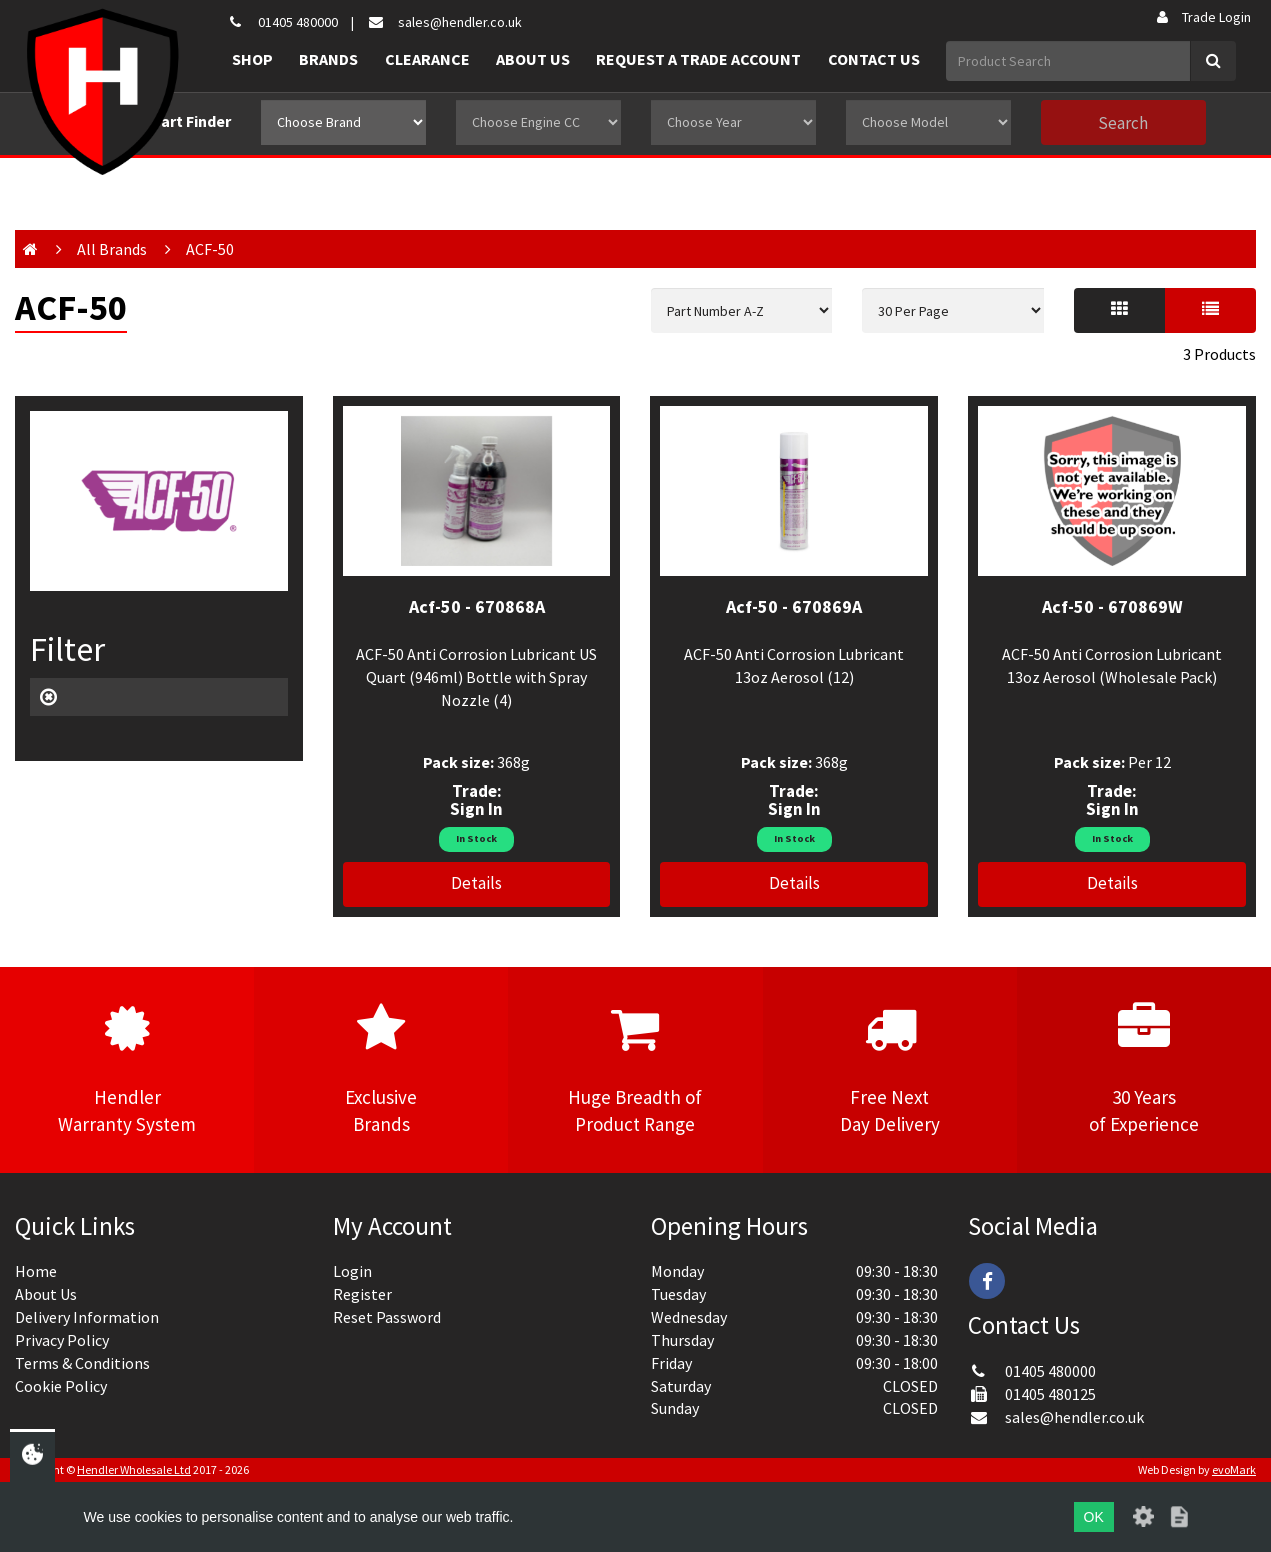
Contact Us (874, 59)
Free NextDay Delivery (890, 1069)
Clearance (427, 59)
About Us (533, 59)
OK (1094, 1517)
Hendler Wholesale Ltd (134, 1469)
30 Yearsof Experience (1144, 1069)
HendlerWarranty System (127, 1069)
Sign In (476, 809)
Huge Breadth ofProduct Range (635, 1069)
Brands (328, 59)
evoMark (1234, 1469)
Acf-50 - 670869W (1112, 606)
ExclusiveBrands (381, 1069)
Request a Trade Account (698, 59)
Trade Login (1202, 17)
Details (476, 883)
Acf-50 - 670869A (794, 606)
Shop (252, 59)
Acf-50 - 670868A (477, 606)
